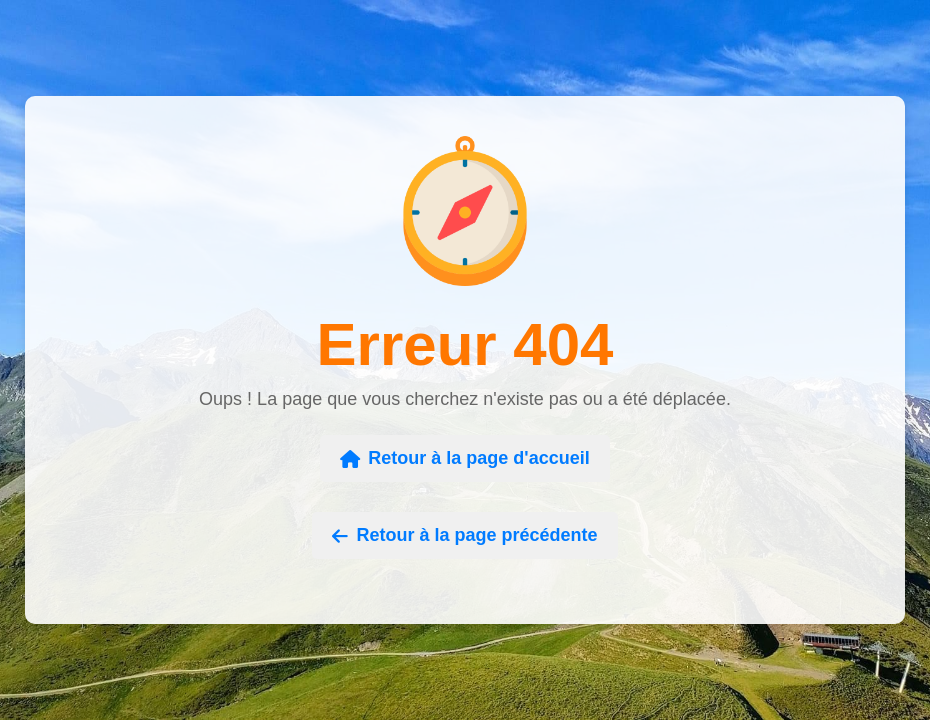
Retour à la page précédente (464, 535)
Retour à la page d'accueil (464, 458)
